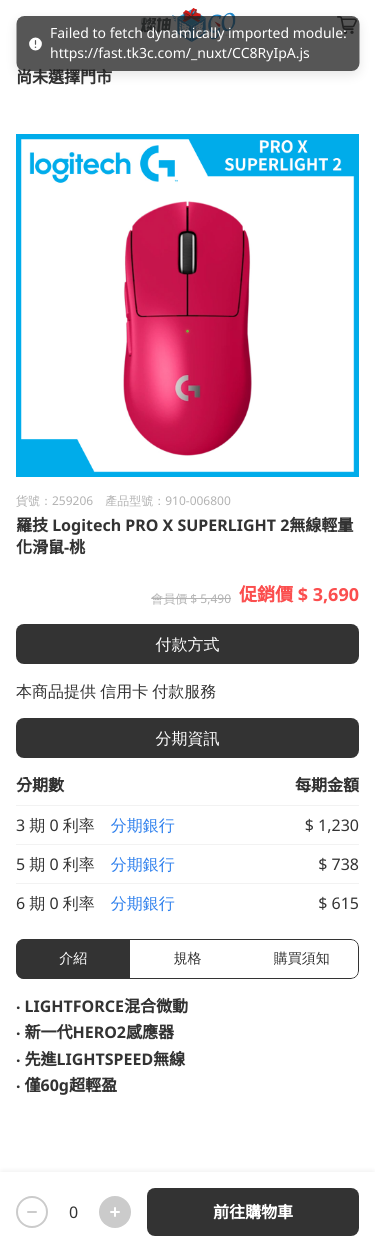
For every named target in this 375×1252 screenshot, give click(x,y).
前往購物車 (253, 1212)
